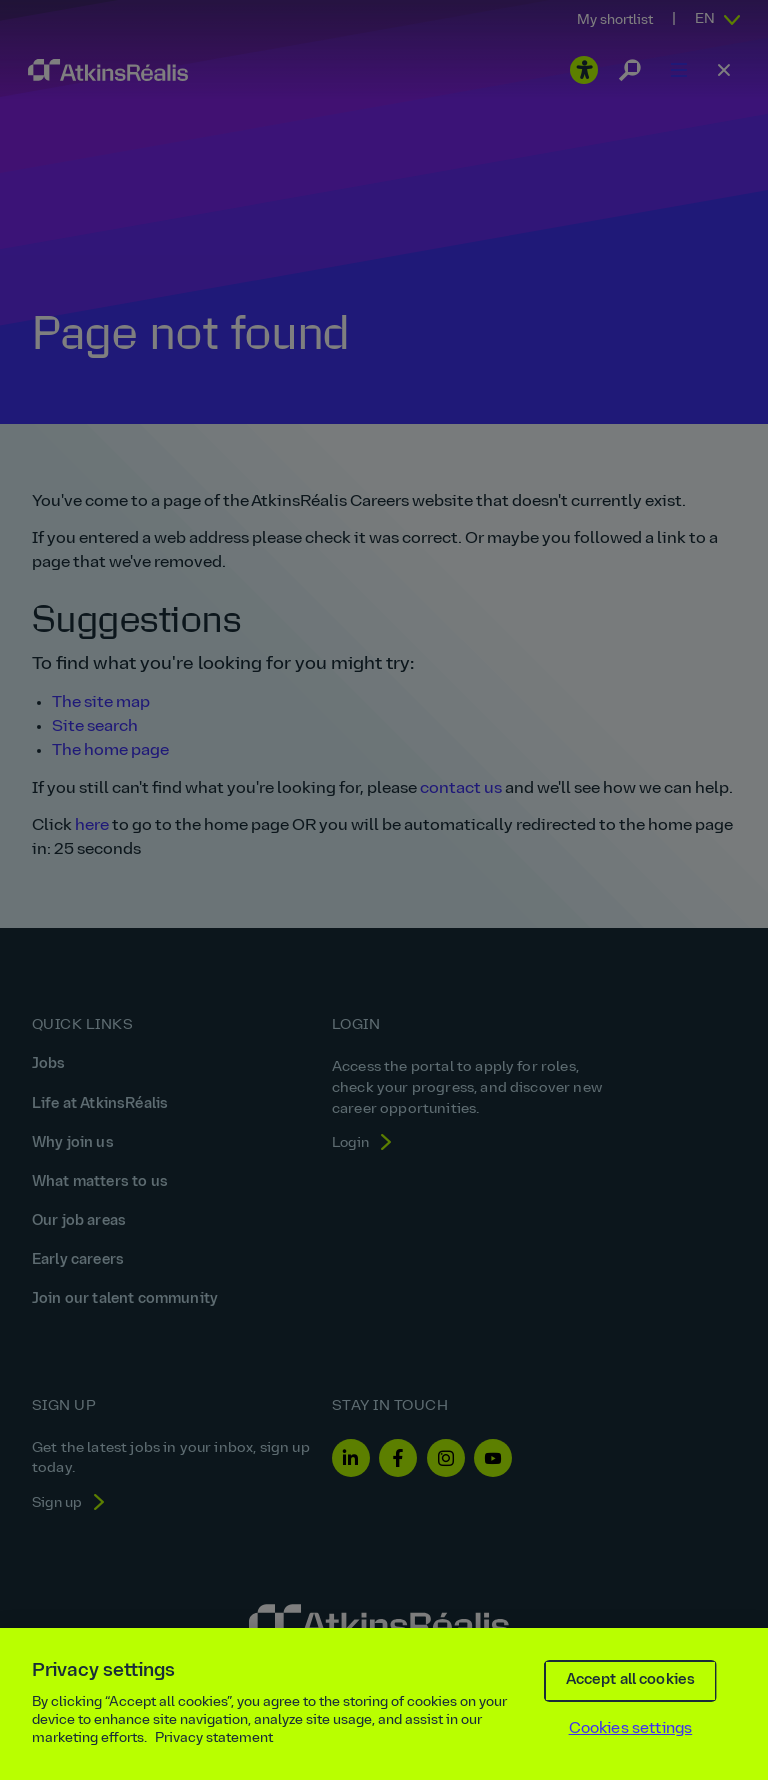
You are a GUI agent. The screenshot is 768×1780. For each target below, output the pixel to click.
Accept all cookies (631, 1680)
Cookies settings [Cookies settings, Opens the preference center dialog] (631, 1729)
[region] (384, 1704)
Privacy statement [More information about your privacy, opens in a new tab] (214, 1738)
